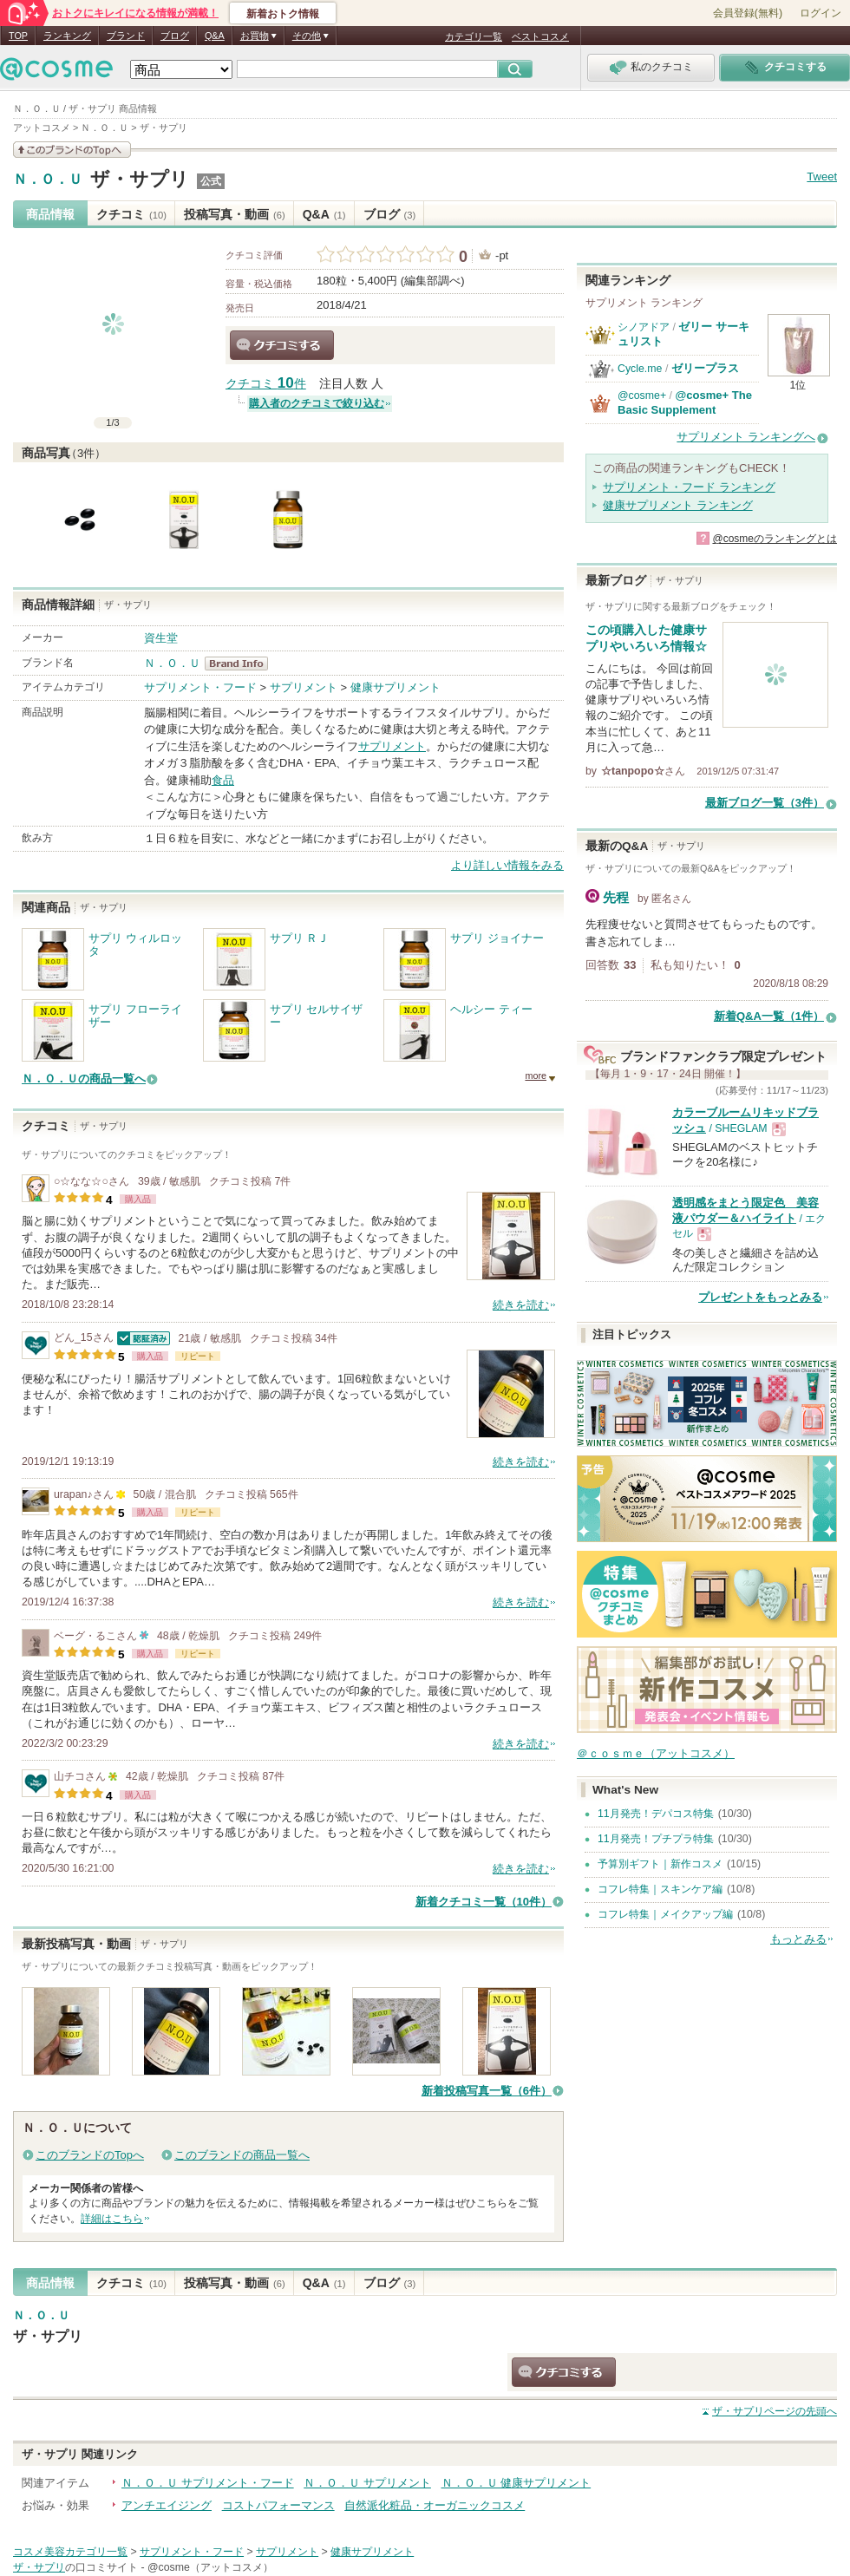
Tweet (822, 176)
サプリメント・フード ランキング (689, 487)
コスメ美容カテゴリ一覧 (70, 2552)
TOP (18, 35)
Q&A (215, 35)
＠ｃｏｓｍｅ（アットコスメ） (656, 1753)
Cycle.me (640, 369)
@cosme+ (642, 395)
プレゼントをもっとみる (760, 1297)
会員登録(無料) (747, 13)
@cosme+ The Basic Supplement (685, 402)
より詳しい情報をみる (507, 865)
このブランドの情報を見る (72, 149)
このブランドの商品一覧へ (242, 2154)
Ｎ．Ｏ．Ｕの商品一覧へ (84, 1078)
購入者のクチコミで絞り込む (316, 403)
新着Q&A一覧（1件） (769, 1016)
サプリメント (303, 687)
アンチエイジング (166, 2505)
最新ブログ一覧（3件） (764, 802)
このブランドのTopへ (90, 2154)
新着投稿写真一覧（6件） (487, 2090)
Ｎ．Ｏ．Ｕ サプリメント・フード (207, 2482)
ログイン (820, 13)
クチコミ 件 (266, 383)
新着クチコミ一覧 (483, 1901)
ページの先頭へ (774, 2411)
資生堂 (161, 637)
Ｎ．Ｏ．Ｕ (47, 179)
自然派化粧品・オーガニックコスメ (434, 2505)
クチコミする (282, 345)
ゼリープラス (705, 368)
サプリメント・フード (200, 687)
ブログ (174, 35)
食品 (223, 780)
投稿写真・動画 (234, 214)
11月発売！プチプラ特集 (656, 1839)
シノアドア (644, 327)
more (535, 1075)
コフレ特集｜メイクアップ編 (665, 1914)
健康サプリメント (395, 687)
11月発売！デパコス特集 (656, 1814)
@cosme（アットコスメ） (210, 2567)
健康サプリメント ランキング (678, 505)
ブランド (126, 35)
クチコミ (131, 214)
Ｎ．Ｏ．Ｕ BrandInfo (241, 663)
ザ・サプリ (139, 179)
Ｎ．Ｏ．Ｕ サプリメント (367, 2482)
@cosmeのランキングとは (774, 539)
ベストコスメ (540, 36)
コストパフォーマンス (278, 2505)
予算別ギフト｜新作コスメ (660, 1864)
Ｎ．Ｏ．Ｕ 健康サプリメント (516, 2482)
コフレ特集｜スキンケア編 (660, 1889)
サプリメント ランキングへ (746, 436)
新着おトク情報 (282, 14)
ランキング (67, 35)
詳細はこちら (112, 2219)
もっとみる (798, 1938)
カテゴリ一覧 (473, 36)
